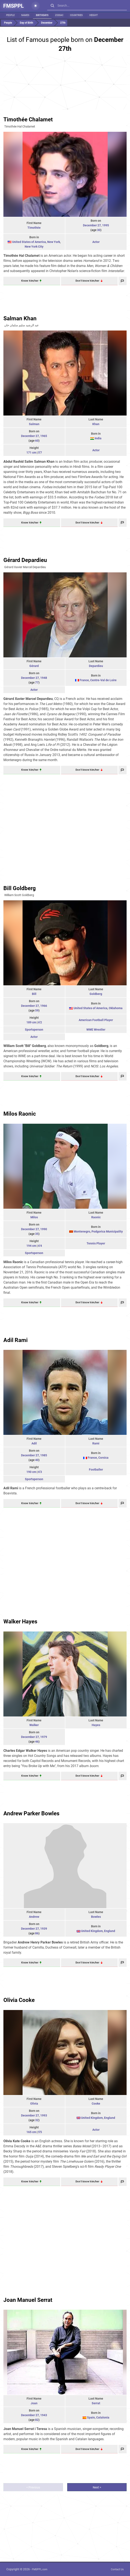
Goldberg (96, 994)
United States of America (29, 242)
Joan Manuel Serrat (27, 2300)
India (98, 438)
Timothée (34, 227)
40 (37, 1460)
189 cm (31, 1022)
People (10, 15)
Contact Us (117, 2569)
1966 (43, 1005)
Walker (34, 1725)
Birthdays (42, 15)
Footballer (96, 1469)
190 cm (31, 1472)
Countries (76, 15)
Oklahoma (116, 1008)
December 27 (92, 225)
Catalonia (102, 2417)
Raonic (96, 1217)
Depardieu (96, 666)
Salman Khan (20, 318)
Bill (34, 994)
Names (25, 15)
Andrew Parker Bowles (31, 1813)
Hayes (96, 1725)
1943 (43, 2415)
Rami (95, 1443)
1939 (43, 1928)
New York (53, 242)
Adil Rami (15, 1340)
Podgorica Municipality (107, 1231)
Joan (34, 2403)
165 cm (31, 2132)
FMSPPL (13, 6)
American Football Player (96, 1020)
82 (37, 2419)
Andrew (34, 1916)
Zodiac (59, 15)
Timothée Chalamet (28, 119)
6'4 (40, 1245)
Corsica (103, 1457)
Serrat (96, 2403)
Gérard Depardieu (25, 560)
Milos (34, 1217)
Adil (34, 1443)
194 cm (31, 1245)
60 (37, 440)
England (109, 1931)
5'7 (40, 452)
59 (37, 1010)
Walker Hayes (20, 1621)
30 (98, 230)
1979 (43, 1737)
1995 (105, 225)
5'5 (40, 2132)
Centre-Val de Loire (103, 680)
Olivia (34, 2103)
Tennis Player (96, 1243)
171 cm (31, 452)
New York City (34, 246)
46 (37, 1741)
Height (93, 15)
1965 (43, 436)
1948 (43, 677)
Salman (34, 424)
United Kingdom (92, 1931)
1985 (43, 1455)
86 (37, 1933)
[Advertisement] (65, 83)
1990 (43, 1229)
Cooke (96, 2103)
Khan (95, 424)
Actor (96, 242)
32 (37, 2120)
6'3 (40, 1472)
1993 (43, 2115)
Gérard (34, 666)
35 (37, 1234)
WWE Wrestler (95, 1029)
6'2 (40, 1022)
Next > (97, 2487)
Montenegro (82, 1231)
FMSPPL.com (39, 2569)
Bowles (96, 1916)
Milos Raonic (19, 1114)
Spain (91, 2417)
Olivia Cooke (19, 2000)
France (84, 680)
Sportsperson (34, 1029)
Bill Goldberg (19, 888)
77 (37, 682)
